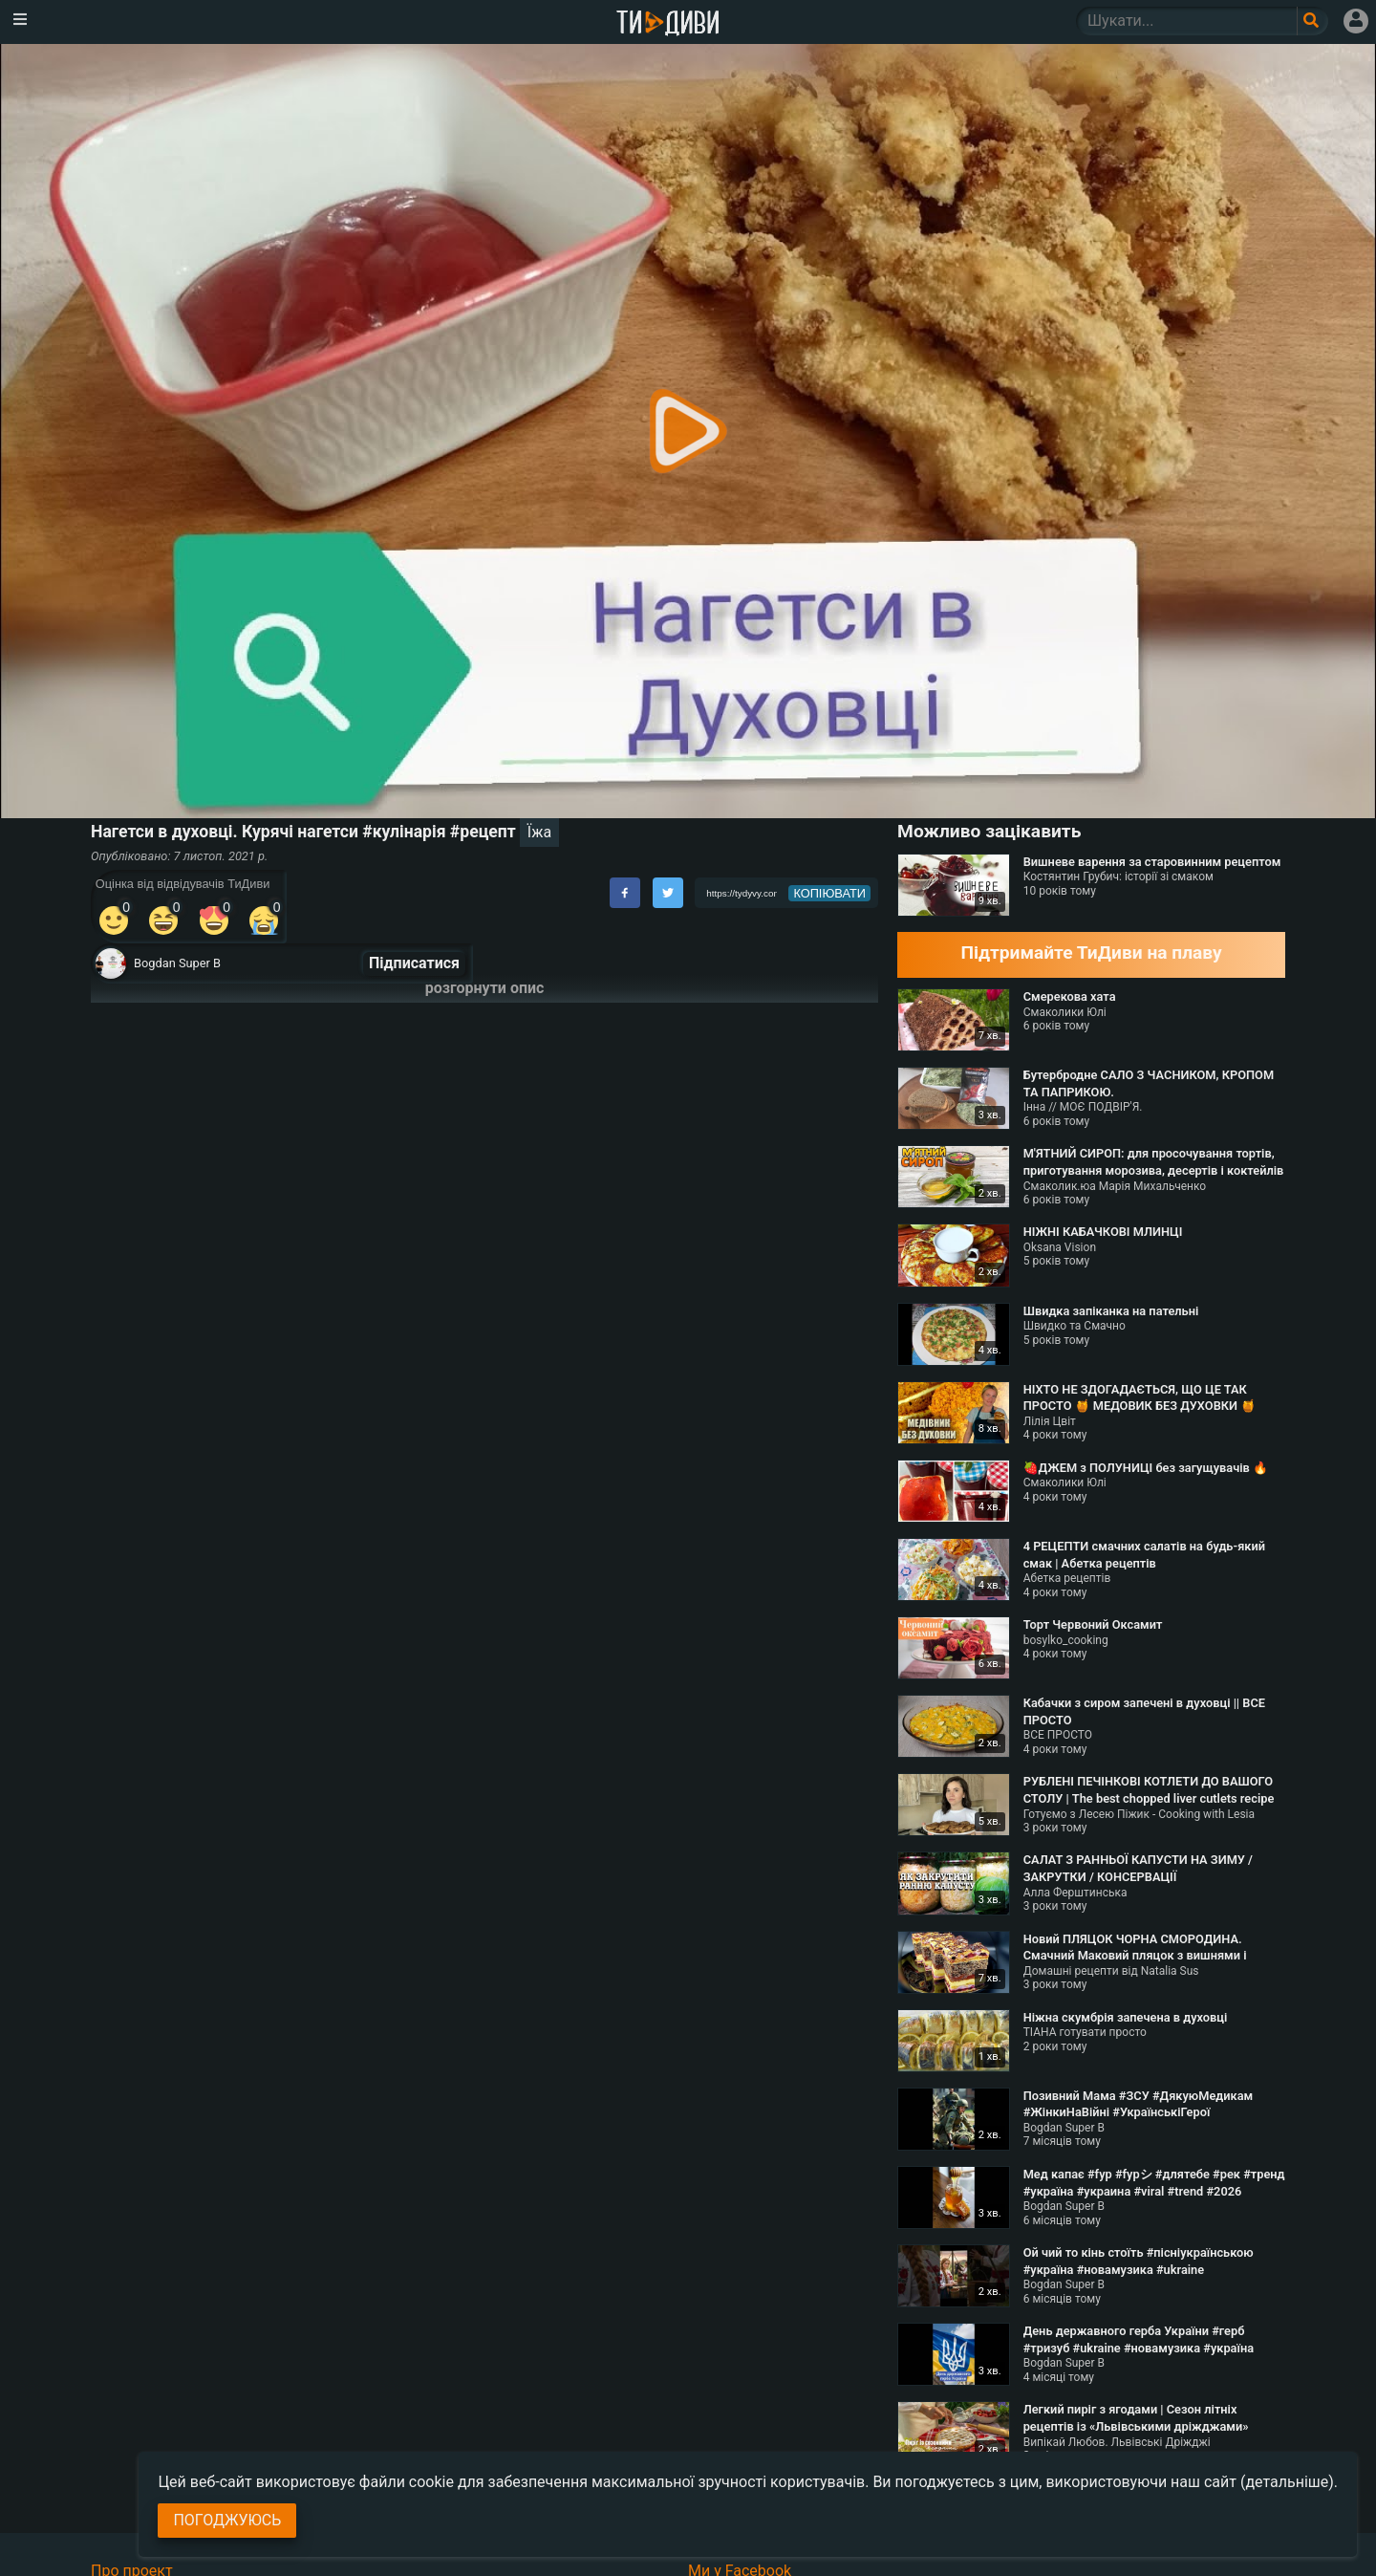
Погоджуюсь (227, 2520)
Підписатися (414, 963)
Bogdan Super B (177, 963)
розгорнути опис (485, 988)
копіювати (829, 893)
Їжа (539, 832)
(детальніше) (1287, 2482)
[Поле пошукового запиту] (1312, 21)
